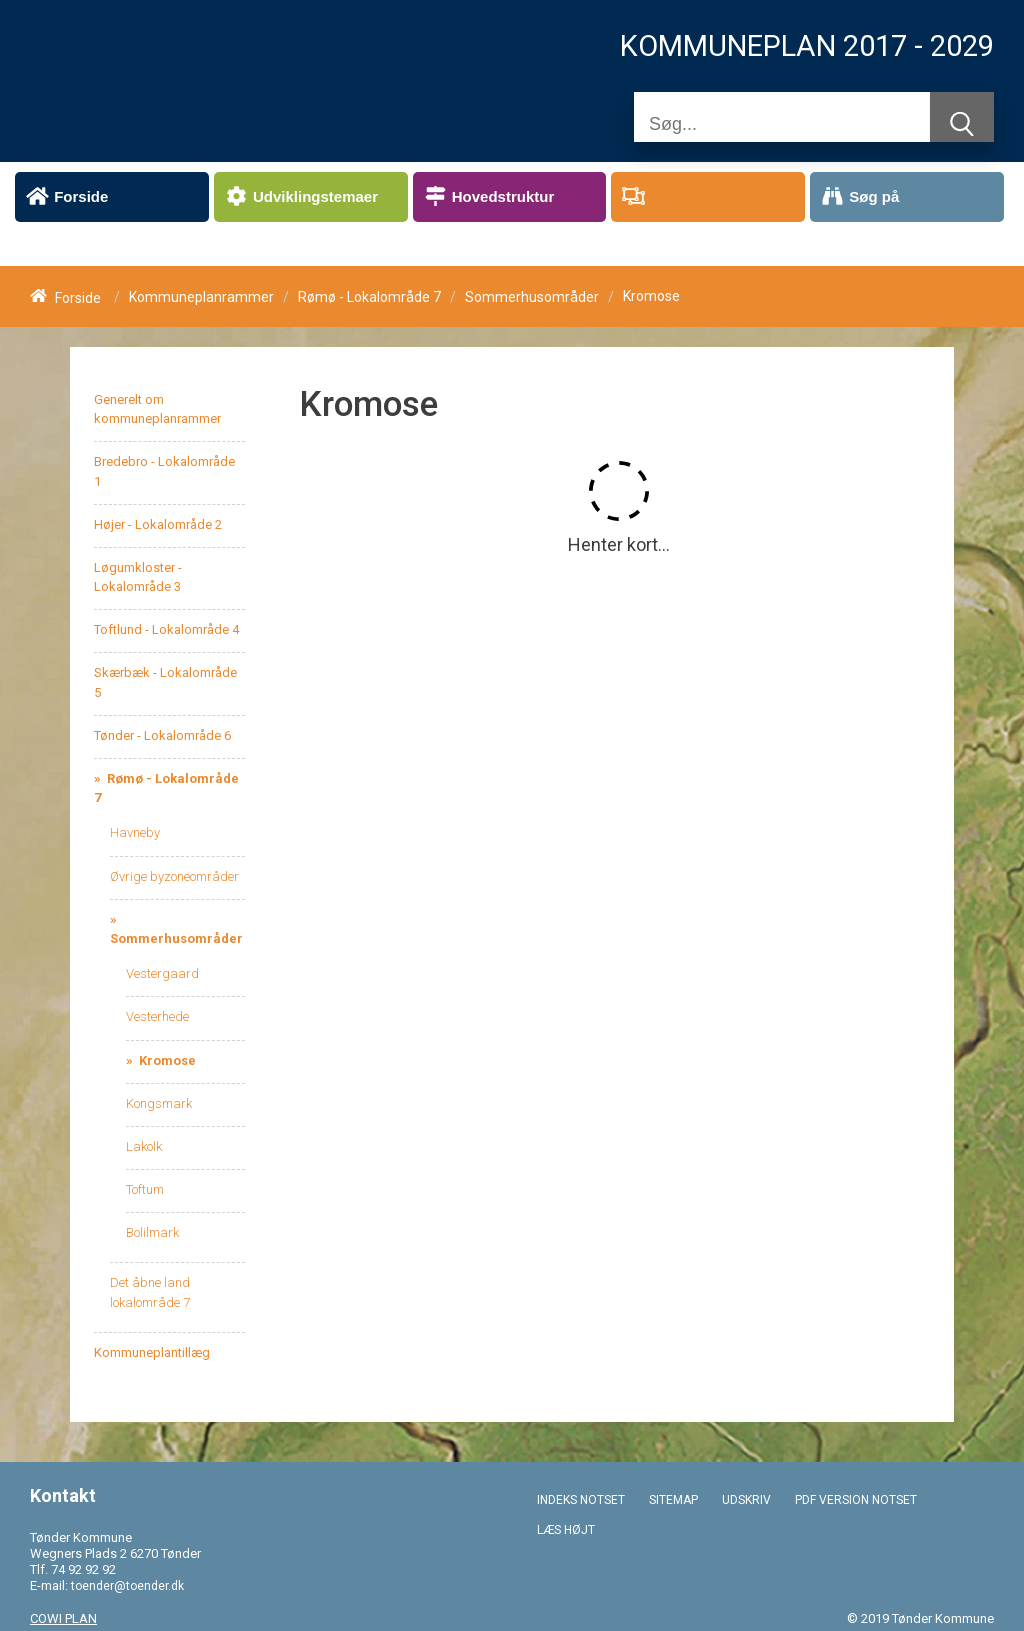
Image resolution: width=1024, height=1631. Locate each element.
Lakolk (144, 1146)
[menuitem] (112, 197)
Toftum (145, 1189)
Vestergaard (162, 973)
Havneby (135, 832)
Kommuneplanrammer (201, 298)
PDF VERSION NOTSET (856, 1500)
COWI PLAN (63, 1618)
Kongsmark (159, 1103)
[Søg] (782, 124)
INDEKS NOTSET (581, 1500)
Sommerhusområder (532, 298)
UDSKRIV (746, 1500)
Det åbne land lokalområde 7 (150, 1292)
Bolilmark (152, 1232)
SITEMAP (673, 1500)
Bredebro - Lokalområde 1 (164, 471)
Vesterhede (157, 1016)
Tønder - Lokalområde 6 (162, 735)
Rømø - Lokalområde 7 (369, 298)
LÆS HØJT (566, 1530)
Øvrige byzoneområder (174, 876)
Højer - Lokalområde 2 (158, 524)
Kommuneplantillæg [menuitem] (152, 1352)
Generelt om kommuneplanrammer (157, 409)
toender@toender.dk (127, 1586)
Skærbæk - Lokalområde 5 (165, 682)
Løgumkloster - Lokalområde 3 (138, 577)
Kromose (166, 1060)
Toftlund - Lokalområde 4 (166, 629)
